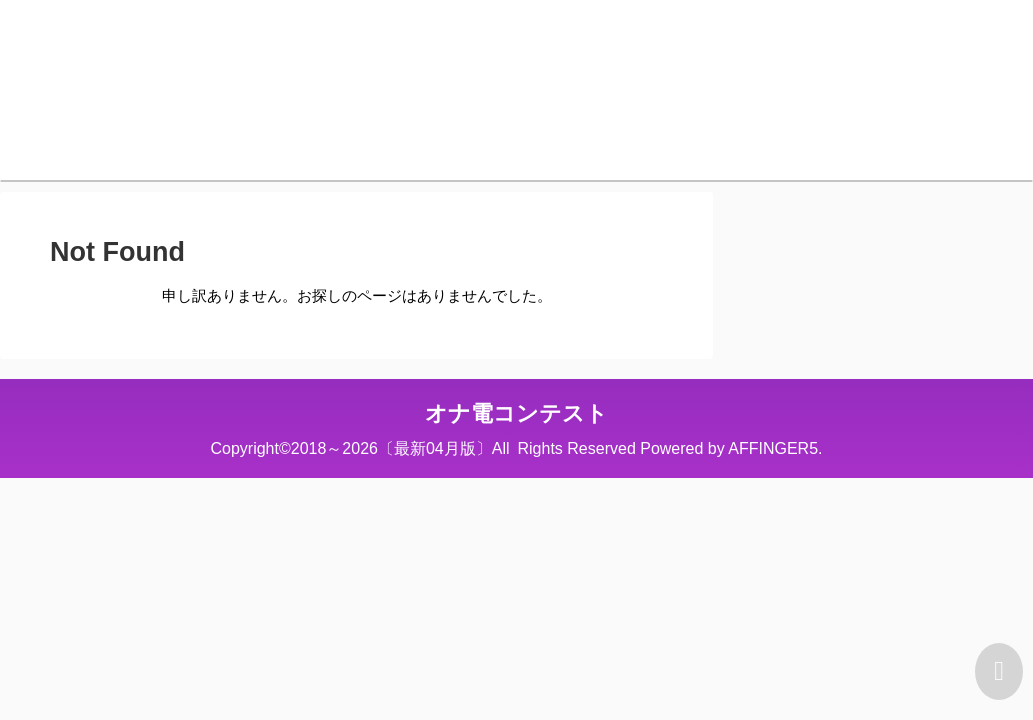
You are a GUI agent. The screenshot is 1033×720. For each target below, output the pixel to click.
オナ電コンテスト (516, 413)
